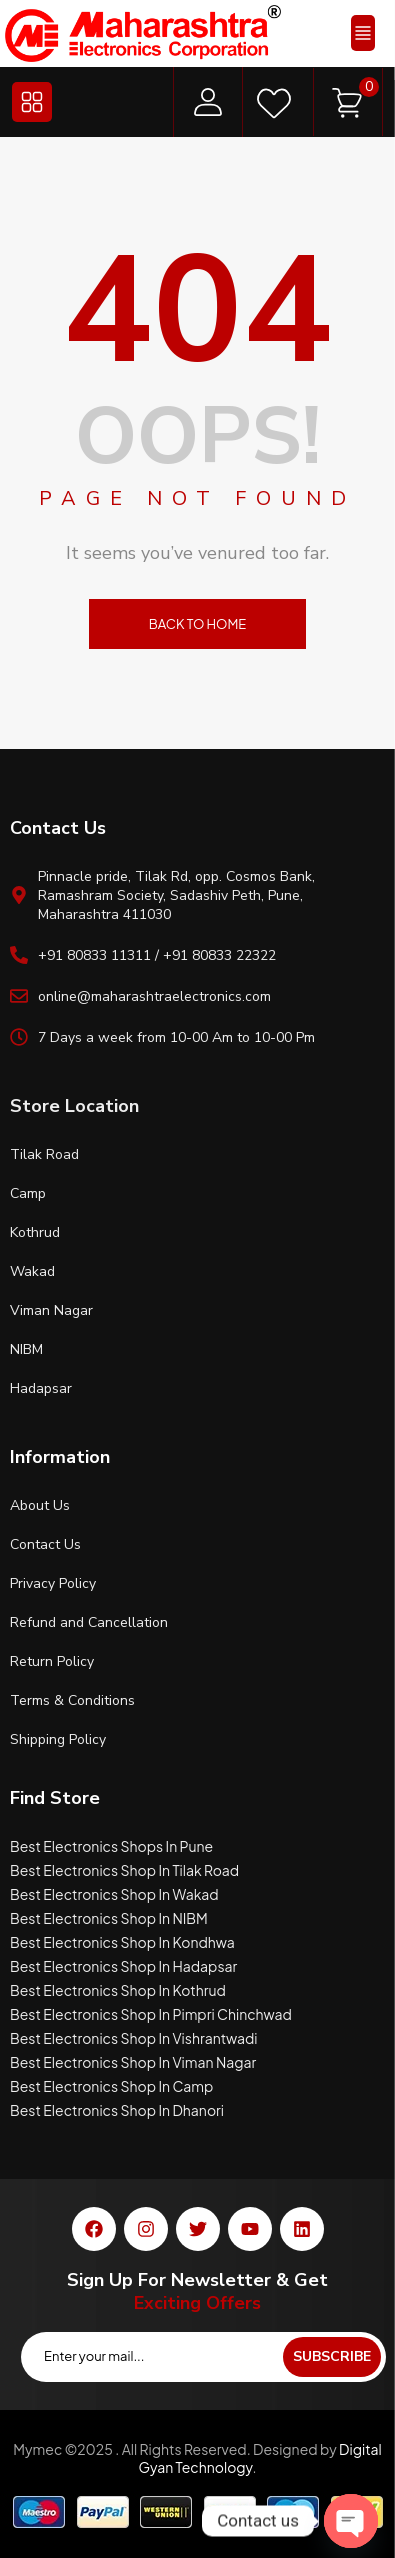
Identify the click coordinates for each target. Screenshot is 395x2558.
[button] (363, 33)
